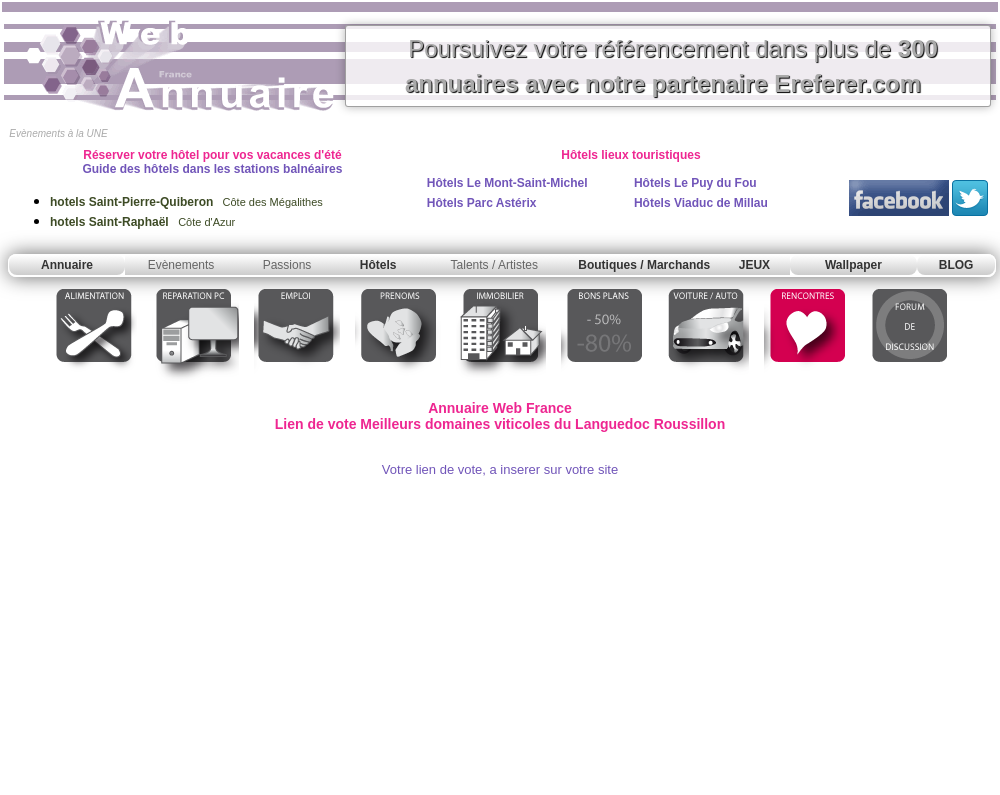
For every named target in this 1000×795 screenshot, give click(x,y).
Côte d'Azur (142, 222)
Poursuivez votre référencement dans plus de (671, 66)
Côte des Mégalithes (186, 202)
